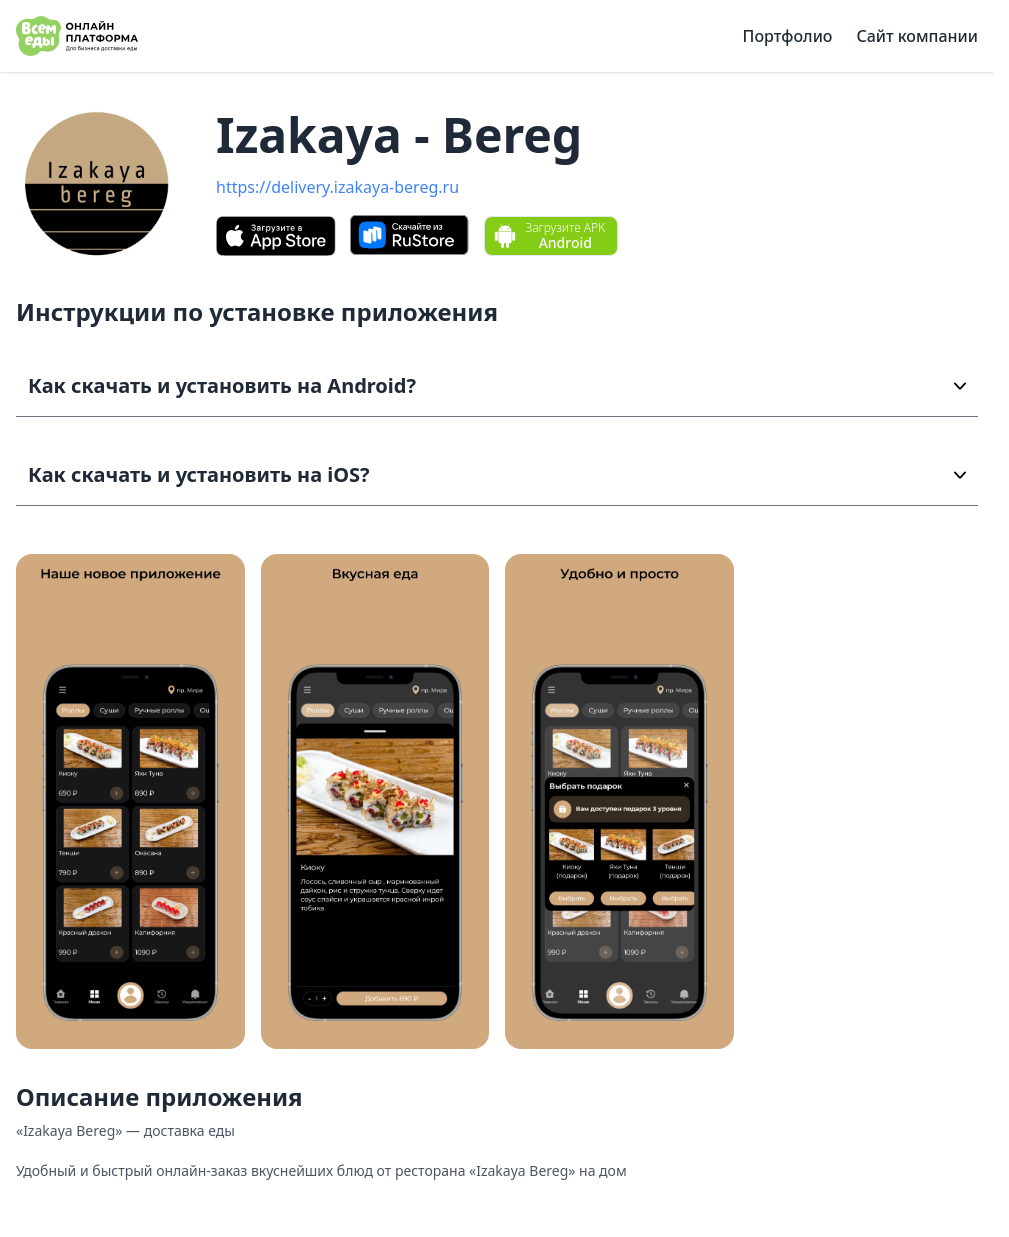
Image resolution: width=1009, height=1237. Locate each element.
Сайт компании (917, 36)
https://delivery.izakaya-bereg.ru (337, 187)
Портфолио (788, 36)
